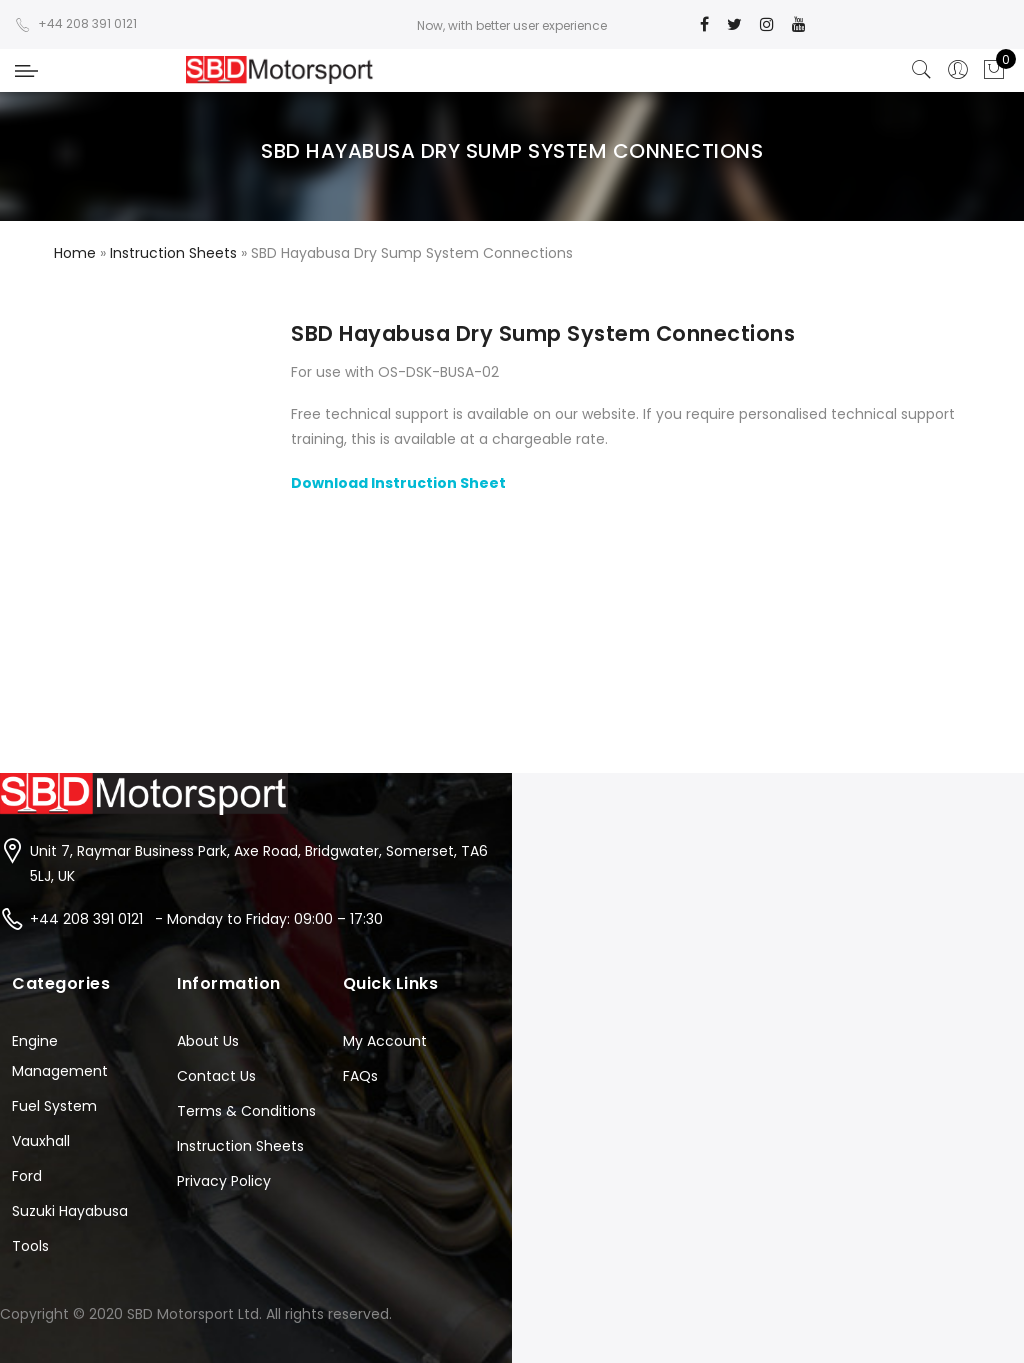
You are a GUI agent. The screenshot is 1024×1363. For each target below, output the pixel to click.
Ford (27, 1176)
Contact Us (216, 1076)
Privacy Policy (224, 1181)
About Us (208, 1041)
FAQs (360, 1076)
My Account (385, 1041)
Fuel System (54, 1106)
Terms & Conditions (246, 1111)
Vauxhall (41, 1141)
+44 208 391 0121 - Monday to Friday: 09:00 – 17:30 (206, 919)
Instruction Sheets (240, 1146)
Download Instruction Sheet (398, 483)
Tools (30, 1246)
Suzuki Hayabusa (70, 1211)
